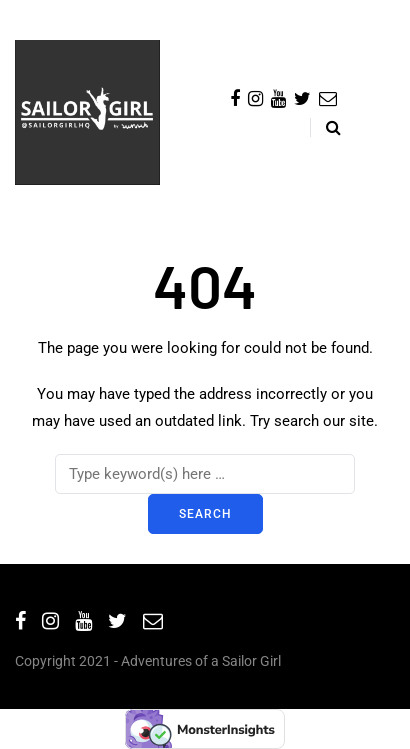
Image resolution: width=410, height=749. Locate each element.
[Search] (205, 474)
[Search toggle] (325, 127)
